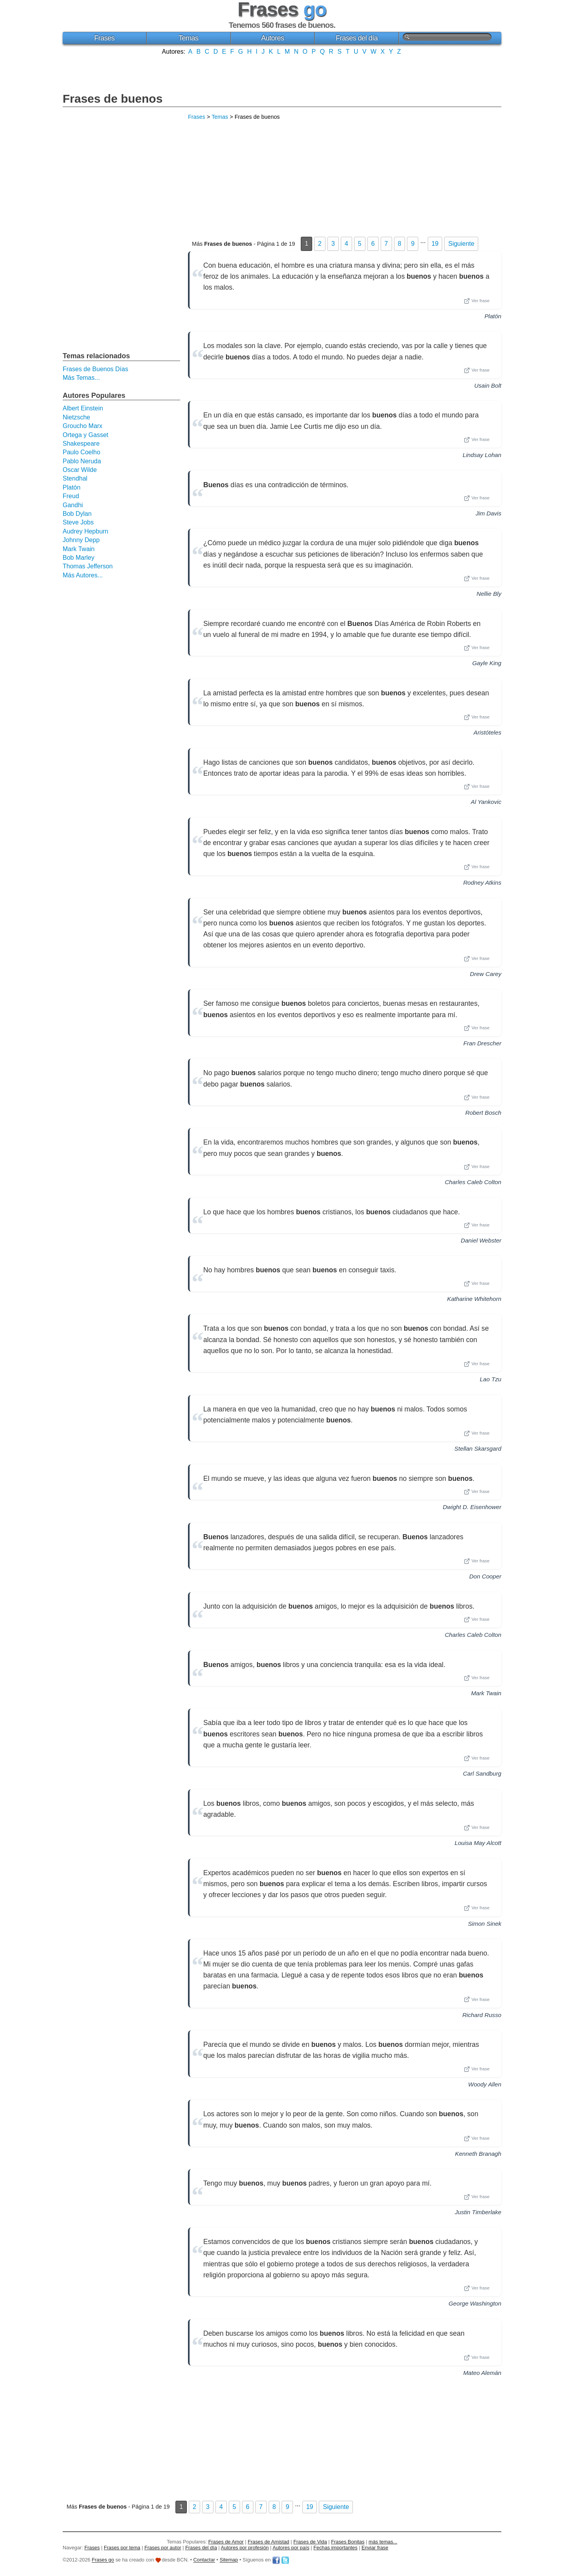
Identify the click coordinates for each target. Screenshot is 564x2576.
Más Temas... (81, 377)
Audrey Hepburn (85, 531)
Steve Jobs (78, 522)
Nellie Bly (489, 593)
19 (435, 243)
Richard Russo (481, 2015)
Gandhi (73, 505)
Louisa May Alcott (478, 1842)
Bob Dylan (77, 513)
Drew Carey (485, 974)
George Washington (474, 2303)
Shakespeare (81, 443)
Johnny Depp (81, 540)
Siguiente (461, 243)
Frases (104, 38)
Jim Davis (488, 513)
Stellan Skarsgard (477, 1448)
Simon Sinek (484, 1923)
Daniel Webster (481, 1240)
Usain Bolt (487, 385)
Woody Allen (484, 2084)
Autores (272, 38)
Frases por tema (122, 2548)
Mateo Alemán (482, 2372)
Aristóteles (487, 732)
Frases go (103, 2560)
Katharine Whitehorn (474, 1298)
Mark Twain (486, 1693)
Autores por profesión (245, 2548)
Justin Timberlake (478, 2212)
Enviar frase (375, 2548)
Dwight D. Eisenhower (472, 1507)
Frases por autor (163, 2548)
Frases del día (357, 38)
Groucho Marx (82, 426)
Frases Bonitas (347, 2542)
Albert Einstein (83, 408)
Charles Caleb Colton (473, 1182)
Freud (71, 496)
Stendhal (75, 478)
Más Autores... (83, 575)
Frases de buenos (113, 98)
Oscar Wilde (80, 469)
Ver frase (477, 301)
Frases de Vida (310, 2542)
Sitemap (229, 2560)
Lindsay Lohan (482, 455)
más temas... (383, 2542)
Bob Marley (78, 557)
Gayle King (486, 663)
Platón (492, 316)
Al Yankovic (486, 801)
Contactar (204, 2560)
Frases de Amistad (268, 2542)
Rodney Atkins (482, 882)
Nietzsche (76, 417)
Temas (189, 38)
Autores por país (291, 2548)
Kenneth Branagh (478, 2153)
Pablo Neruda (82, 461)
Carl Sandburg (482, 1773)
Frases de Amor (226, 2542)
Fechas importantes (335, 2548)
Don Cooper (485, 1576)
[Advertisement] (282, 73)
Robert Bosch (483, 1112)
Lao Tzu (490, 1379)
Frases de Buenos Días (95, 369)
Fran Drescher (482, 1043)
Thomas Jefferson (88, 566)
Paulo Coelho (81, 452)
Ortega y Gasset (85, 435)
